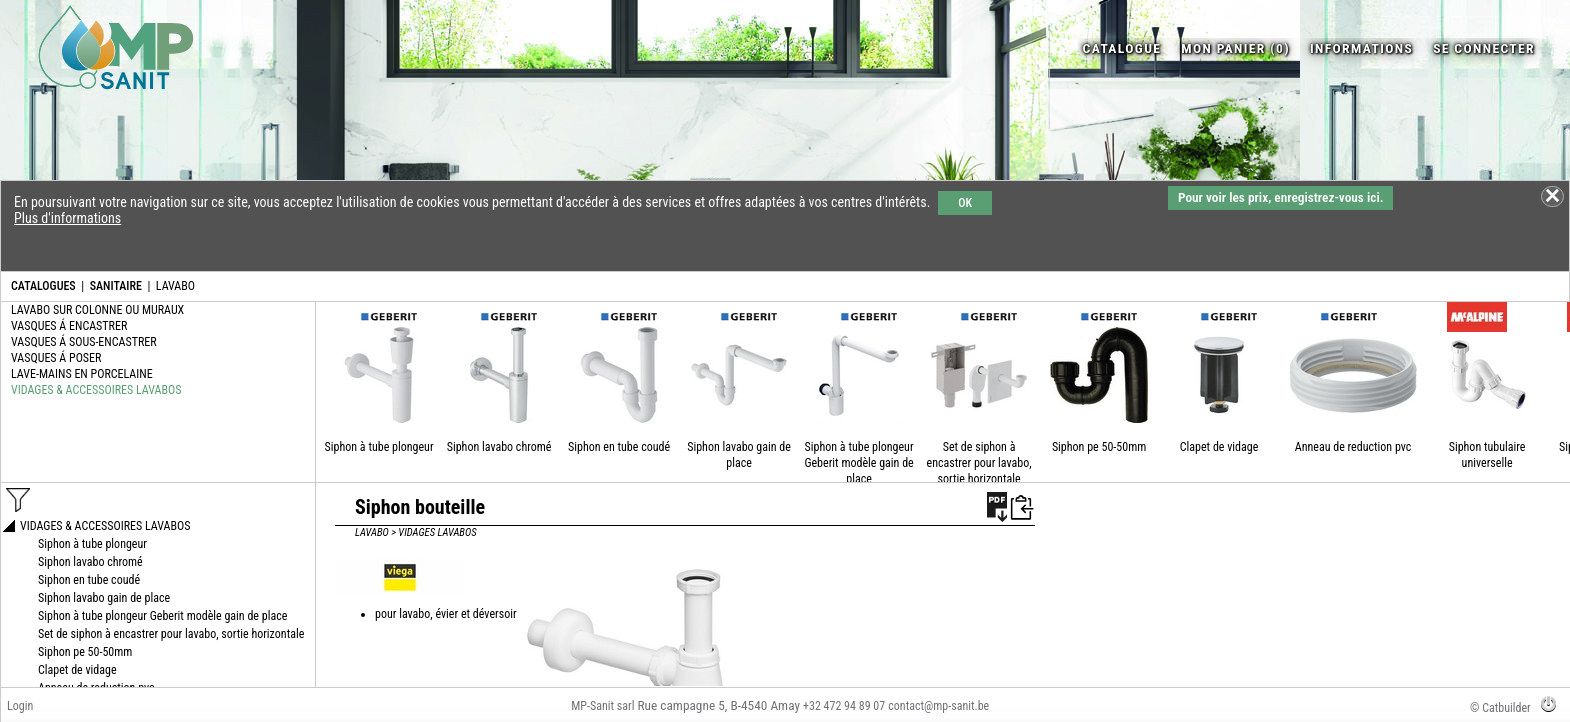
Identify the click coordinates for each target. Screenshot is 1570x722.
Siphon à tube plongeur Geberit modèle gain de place (858, 463)
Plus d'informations (67, 218)
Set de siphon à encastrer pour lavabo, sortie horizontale (979, 463)
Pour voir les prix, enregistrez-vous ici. (1280, 197)
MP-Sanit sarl (602, 706)
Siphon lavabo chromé (499, 447)
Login (20, 706)
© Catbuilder (1500, 708)
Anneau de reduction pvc (1353, 447)
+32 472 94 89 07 (844, 706)
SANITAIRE (116, 286)
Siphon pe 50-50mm (1099, 447)
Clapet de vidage (1219, 447)
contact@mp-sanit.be (938, 706)
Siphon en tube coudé (619, 447)
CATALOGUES (43, 286)
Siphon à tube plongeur (379, 447)
